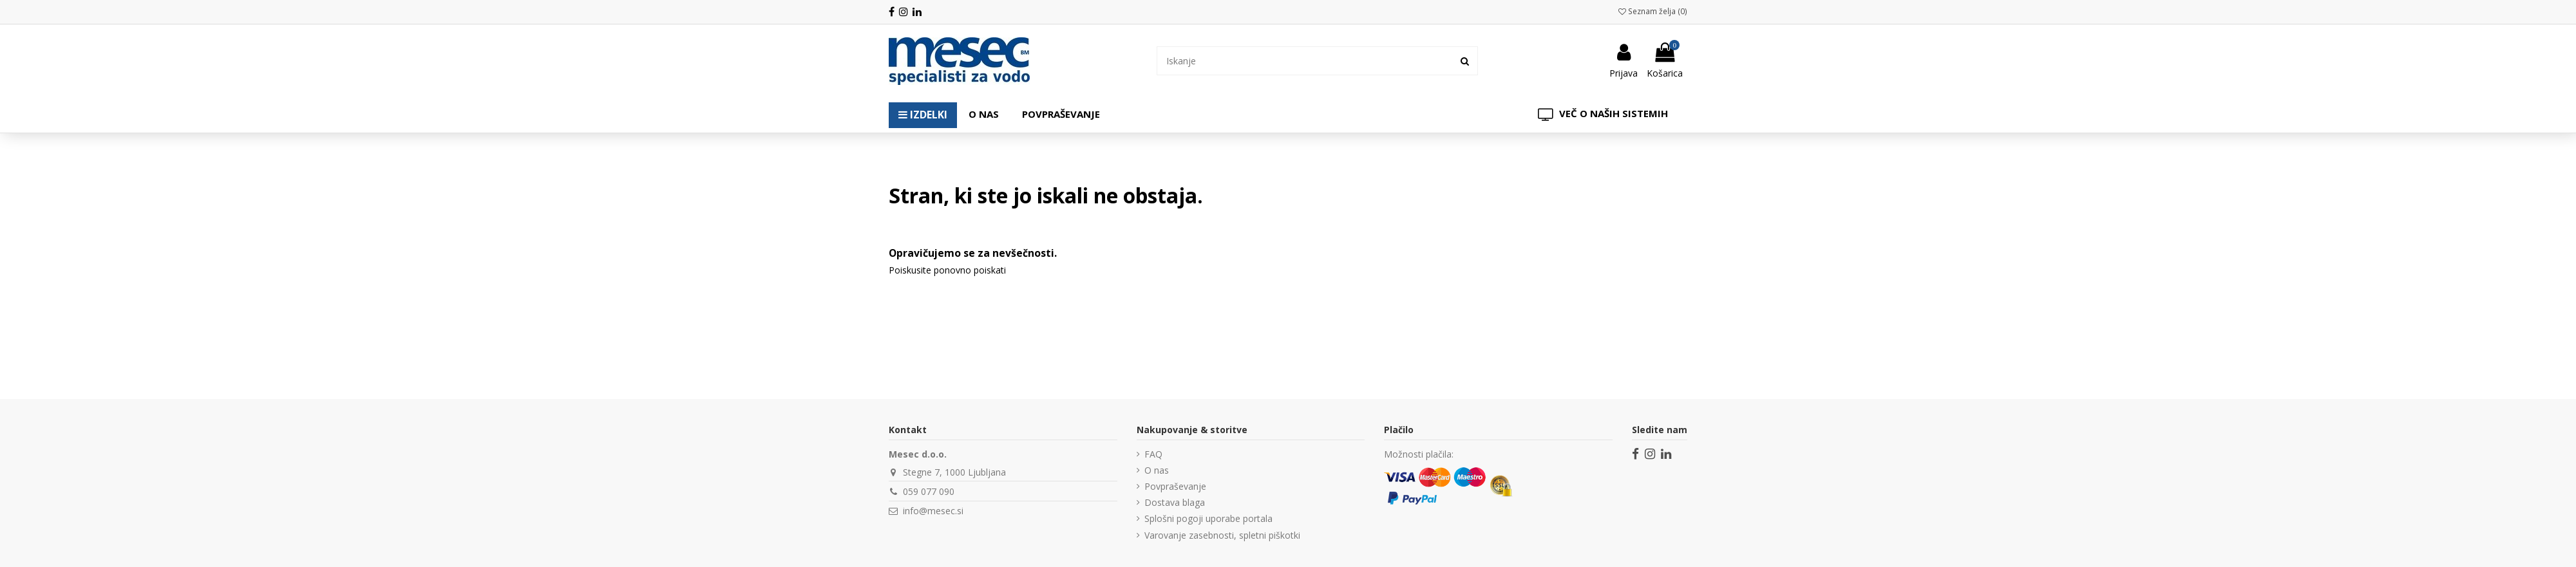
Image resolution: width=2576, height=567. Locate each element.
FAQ (1153, 454)
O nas (1156, 470)
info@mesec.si (933, 511)
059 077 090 (928, 491)
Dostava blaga (1174, 502)
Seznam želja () (1652, 11)
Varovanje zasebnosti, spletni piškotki (1222, 535)
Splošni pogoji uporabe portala (1208, 518)
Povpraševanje (1175, 486)
